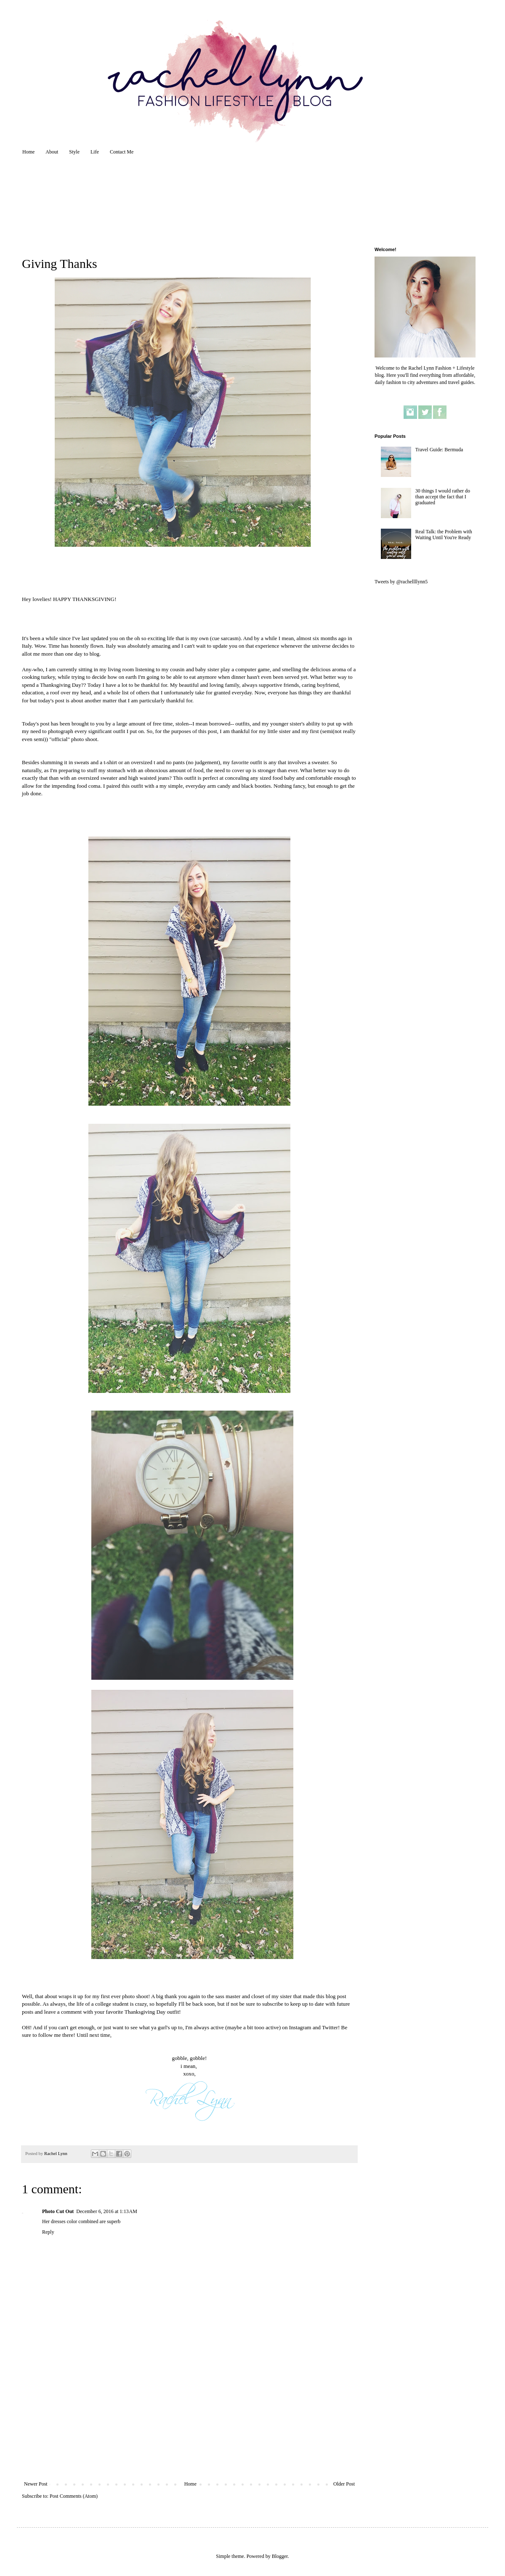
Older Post (344, 2484)
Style (74, 152)
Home (28, 152)
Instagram (300, 2027)
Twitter (330, 2027)
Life (94, 152)
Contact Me (121, 152)
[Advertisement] (189, 2417)
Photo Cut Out (58, 2211)
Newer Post (36, 2484)
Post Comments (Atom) (74, 2496)
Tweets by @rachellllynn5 (401, 582)
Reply (48, 2232)
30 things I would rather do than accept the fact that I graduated (442, 497)
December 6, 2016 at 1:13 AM (106, 2211)
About (51, 152)
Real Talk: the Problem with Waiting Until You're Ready (443, 534)
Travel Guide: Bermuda (439, 450)
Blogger (280, 2556)
